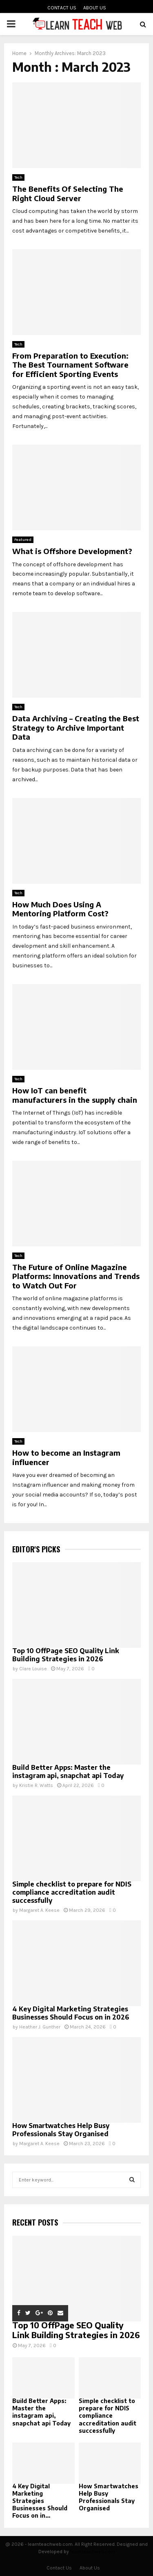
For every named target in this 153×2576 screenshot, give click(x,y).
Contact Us (61, 8)
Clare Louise (33, 1669)
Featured (22, 539)
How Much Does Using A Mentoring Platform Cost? (60, 909)
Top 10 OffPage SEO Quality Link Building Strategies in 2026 (65, 1655)
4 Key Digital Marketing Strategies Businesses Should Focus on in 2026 (70, 2013)
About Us (94, 8)
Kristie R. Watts (36, 1785)
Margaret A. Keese (39, 1910)
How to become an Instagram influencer (66, 1457)
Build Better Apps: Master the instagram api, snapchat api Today (68, 1771)
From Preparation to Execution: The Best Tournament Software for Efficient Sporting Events (70, 365)
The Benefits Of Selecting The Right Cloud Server (67, 193)
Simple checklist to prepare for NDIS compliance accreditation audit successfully (71, 1892)
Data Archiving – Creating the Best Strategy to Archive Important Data (75, 727)
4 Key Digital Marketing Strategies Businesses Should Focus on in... (39, 2501)
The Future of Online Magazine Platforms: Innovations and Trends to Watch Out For (76, 1276)
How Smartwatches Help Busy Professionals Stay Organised (60, 2130)
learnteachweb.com (92, 2551)
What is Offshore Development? (72, 551)
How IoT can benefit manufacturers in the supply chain (74, 1095)
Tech (18, 177)
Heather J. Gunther (39, 2027)
